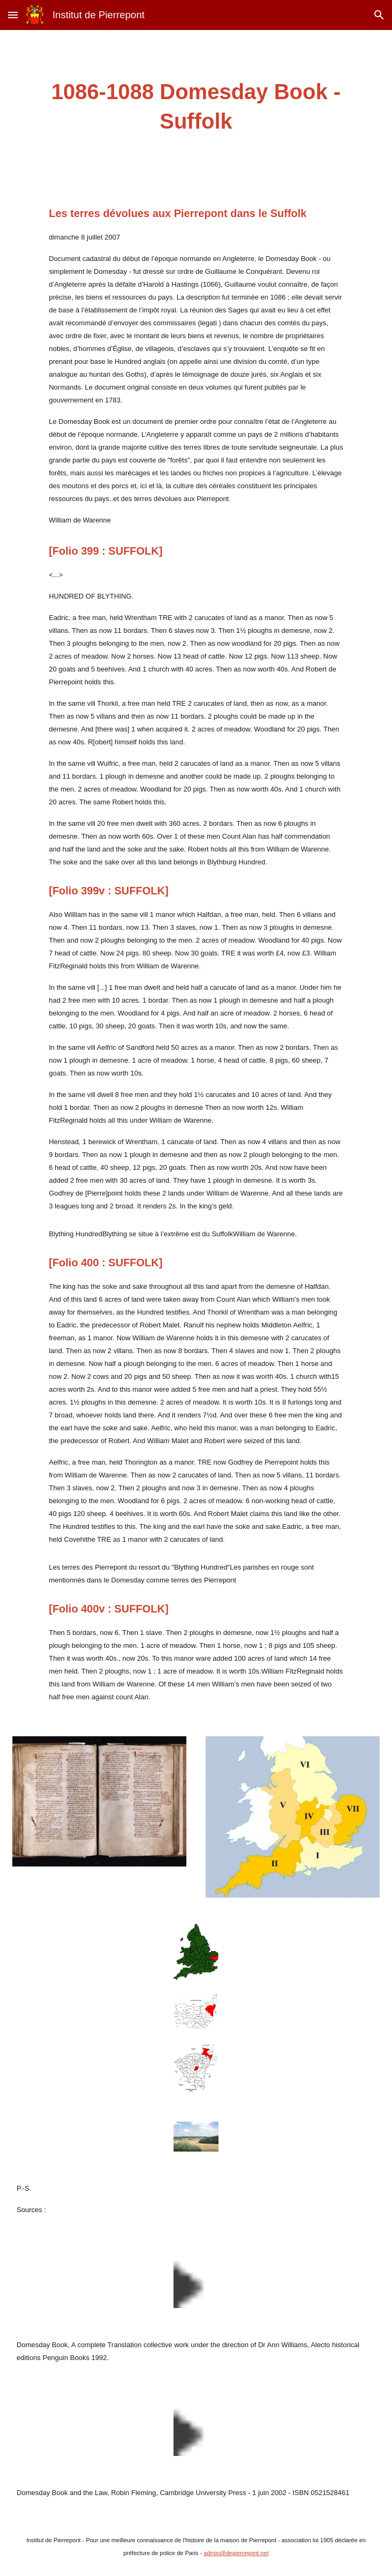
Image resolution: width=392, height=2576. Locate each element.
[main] (196, 106)
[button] (13, 14)
